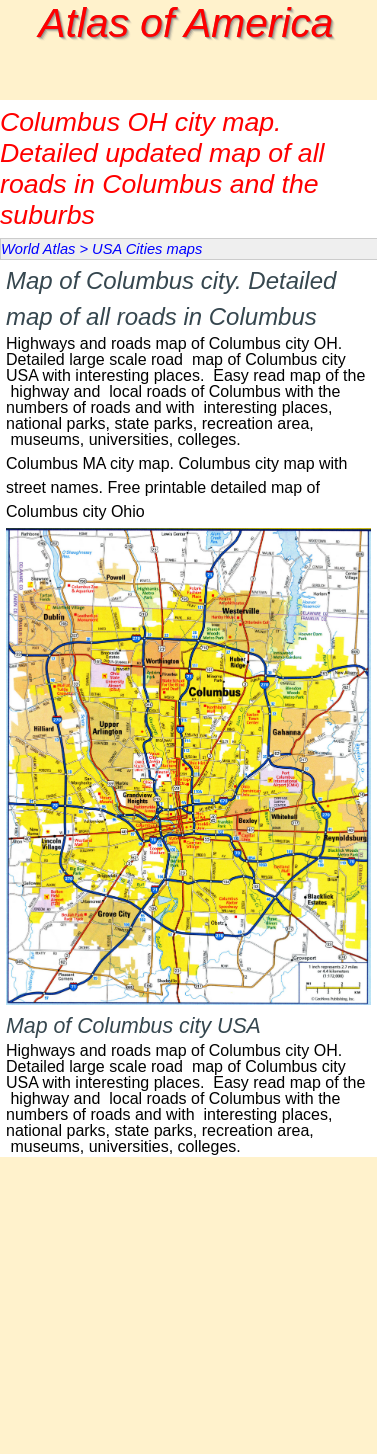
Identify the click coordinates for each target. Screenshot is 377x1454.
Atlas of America (186, 23)
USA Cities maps (147, 249)
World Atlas (38, 249)
